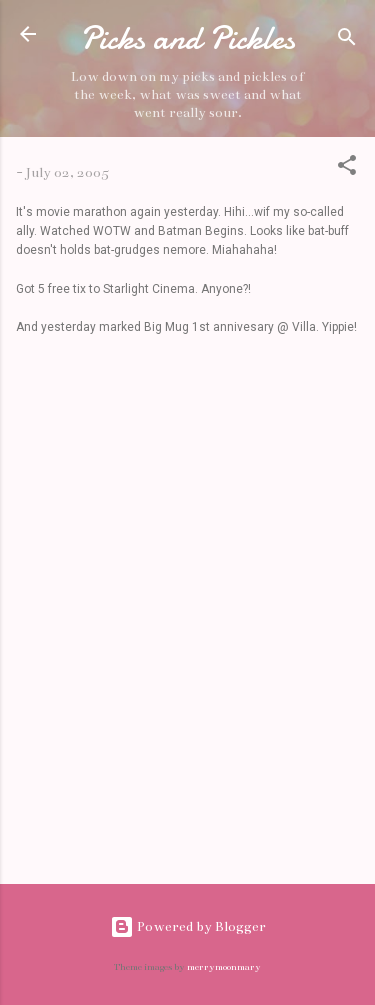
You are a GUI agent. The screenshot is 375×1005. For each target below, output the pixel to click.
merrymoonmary (224, 967)
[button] (347, 169)
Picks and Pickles (187, 38)
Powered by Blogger (188, 926)
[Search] (347, 40)
